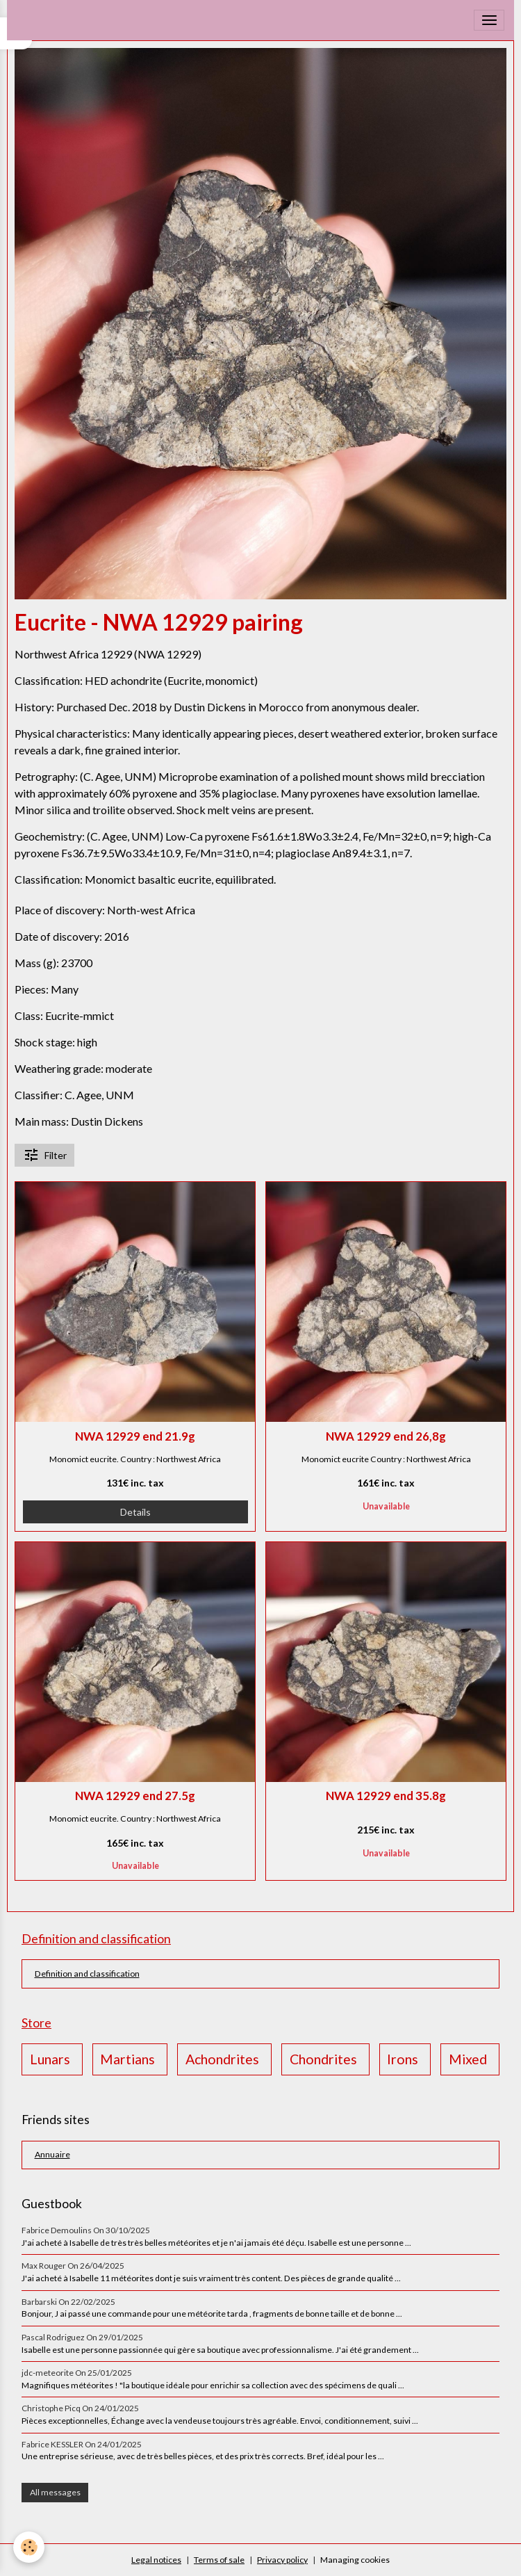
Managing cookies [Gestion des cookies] (355, 2559)
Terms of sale (219, 2559)
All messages (55, 2492)
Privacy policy (282, 2559)
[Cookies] (29, 2547)
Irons (402, 2059)
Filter (45, 1155)
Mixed (468, 2059)
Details (135, 1512)
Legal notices (156, 2559)
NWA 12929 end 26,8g (386, 1436)
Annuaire (52, 2154)
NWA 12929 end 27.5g (135, 1796)
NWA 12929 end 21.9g (135, 1436)
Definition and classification (87, 1973)
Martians (127, 2059)
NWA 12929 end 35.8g (386, 1796)
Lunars (50, 2059)
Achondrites (222, 2059)
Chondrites (323, 2059)
